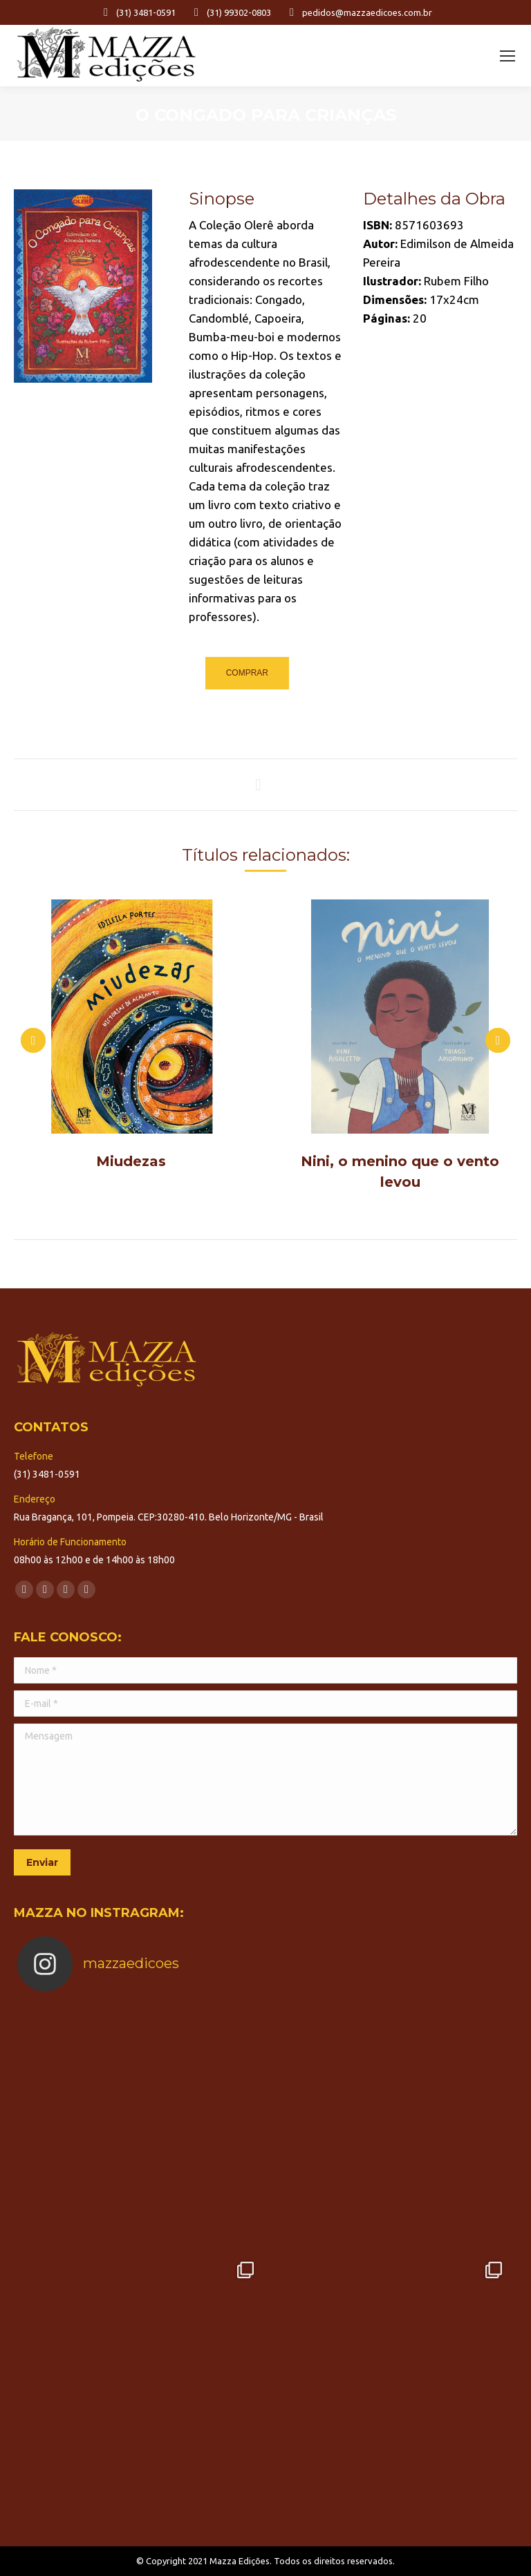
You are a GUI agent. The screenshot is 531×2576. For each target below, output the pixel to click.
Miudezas (131, 1161)
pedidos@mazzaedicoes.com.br (358, 12)
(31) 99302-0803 (230, 12)
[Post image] (131, 1016)
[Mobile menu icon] (507, 56)
